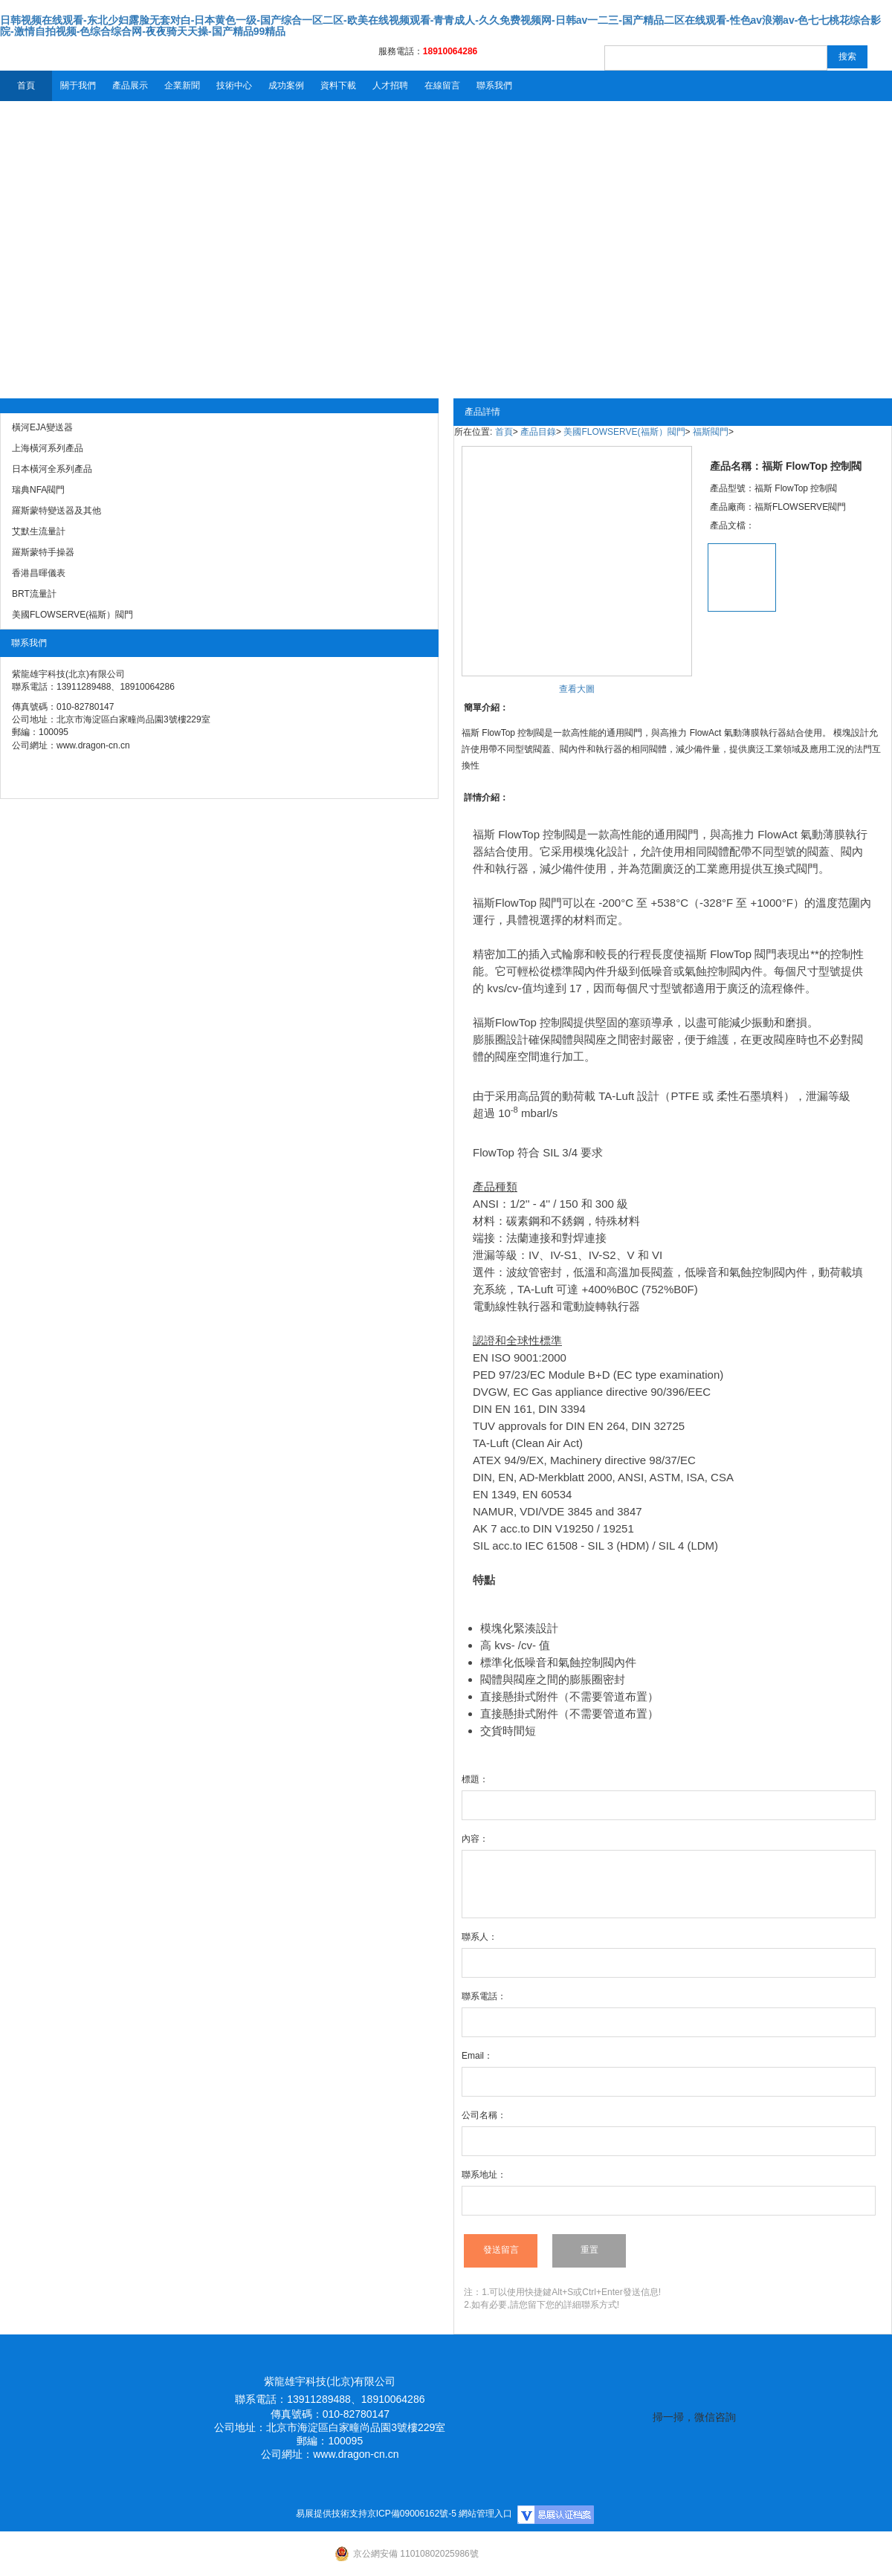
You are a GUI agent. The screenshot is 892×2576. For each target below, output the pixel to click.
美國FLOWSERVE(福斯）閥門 (624, 432)
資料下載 (338, 85)
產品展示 (130, 85)
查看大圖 (577, 689)
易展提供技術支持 (331, 2513)
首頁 (26, 85)
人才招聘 (390, 85)
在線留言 (442, 85)
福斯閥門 (710, 432)
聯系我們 (494, 85)
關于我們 (78, 85)
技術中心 (234, 85)
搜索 (847, 56)
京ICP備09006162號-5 (411, 2513)
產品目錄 (538, 432)
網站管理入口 (485, 2513)
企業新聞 (182, 85)
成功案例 (286, 85)
